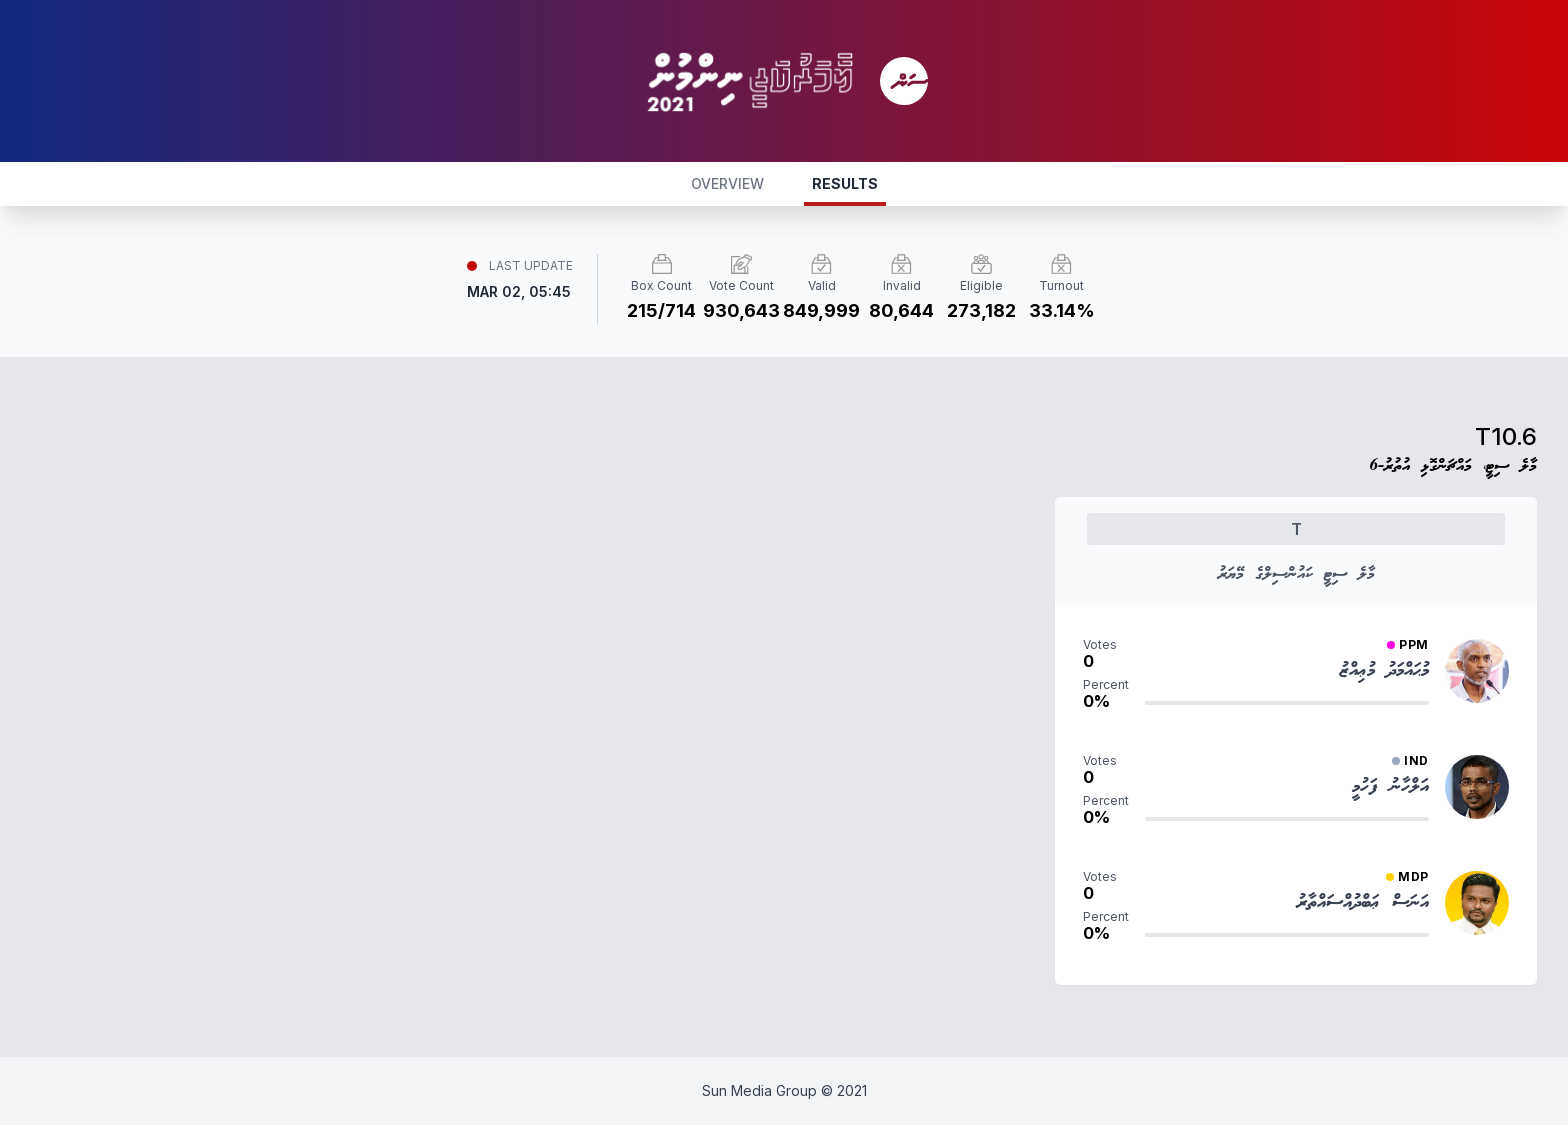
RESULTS (845, 183)
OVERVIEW (727, 183)
